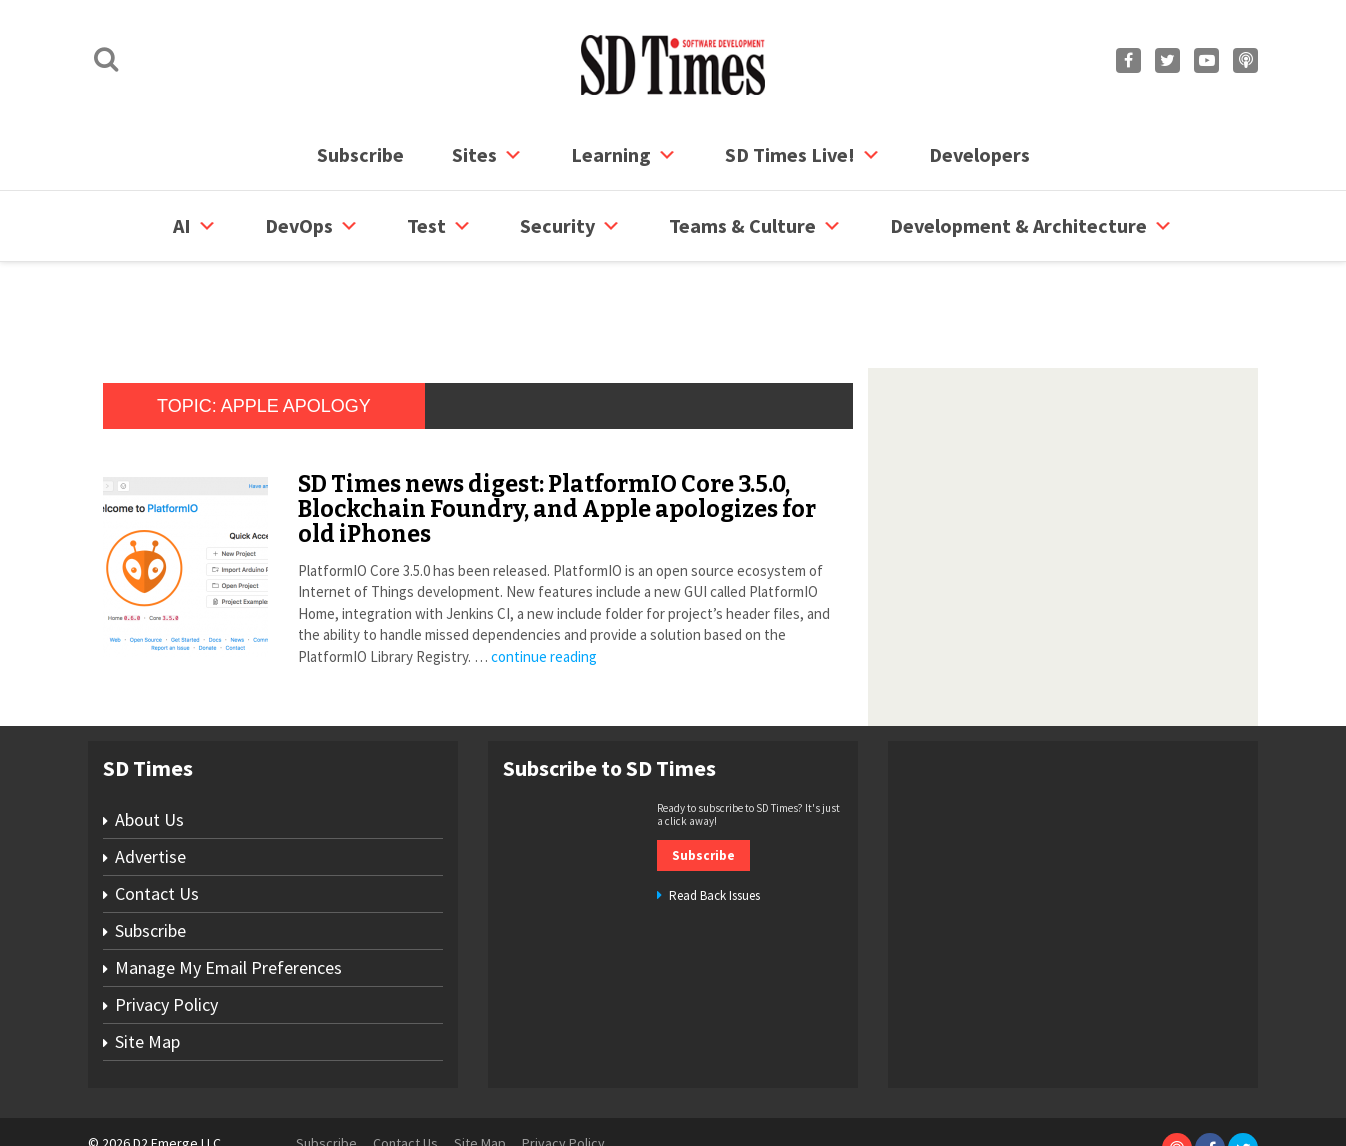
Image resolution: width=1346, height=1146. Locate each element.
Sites (487, 155)
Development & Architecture (1031, 226)
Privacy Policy (166, 928)
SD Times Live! (803, 155)
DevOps (312, 226)
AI (195, 226)
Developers (979, 154)
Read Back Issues (714, 819)
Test (439, 226)
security (570, 226)
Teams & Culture (755, 226)
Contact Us (157, 817)
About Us (149, 743)
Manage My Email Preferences (228, 891)
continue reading (544, 580)
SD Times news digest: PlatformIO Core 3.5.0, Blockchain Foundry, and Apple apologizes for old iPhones (557, 433)
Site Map (147, 965)
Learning (624, 155)
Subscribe (360, 154)
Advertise (150, 780)
